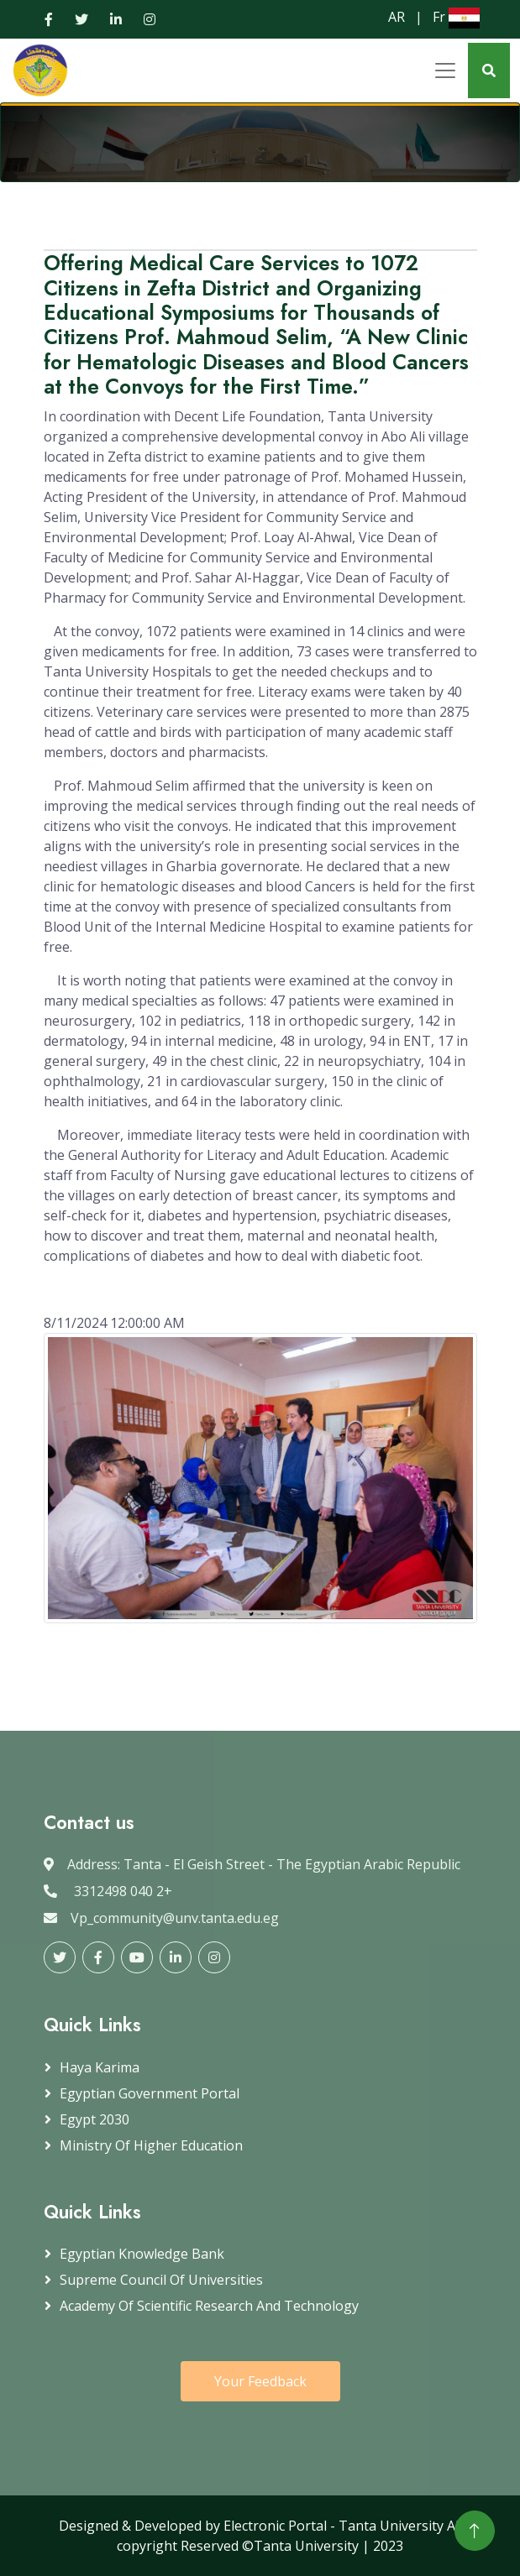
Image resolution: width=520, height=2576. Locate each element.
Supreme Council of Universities (161, 2279)
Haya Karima (99, 2067)
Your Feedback (260, 2381)
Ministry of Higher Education (151, 2145)
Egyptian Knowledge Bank (142, 2253)
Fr (439, 17)
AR (396, 17)
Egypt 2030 (94, 2119)
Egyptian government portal (149, 2093)
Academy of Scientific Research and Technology (209, 2305)
